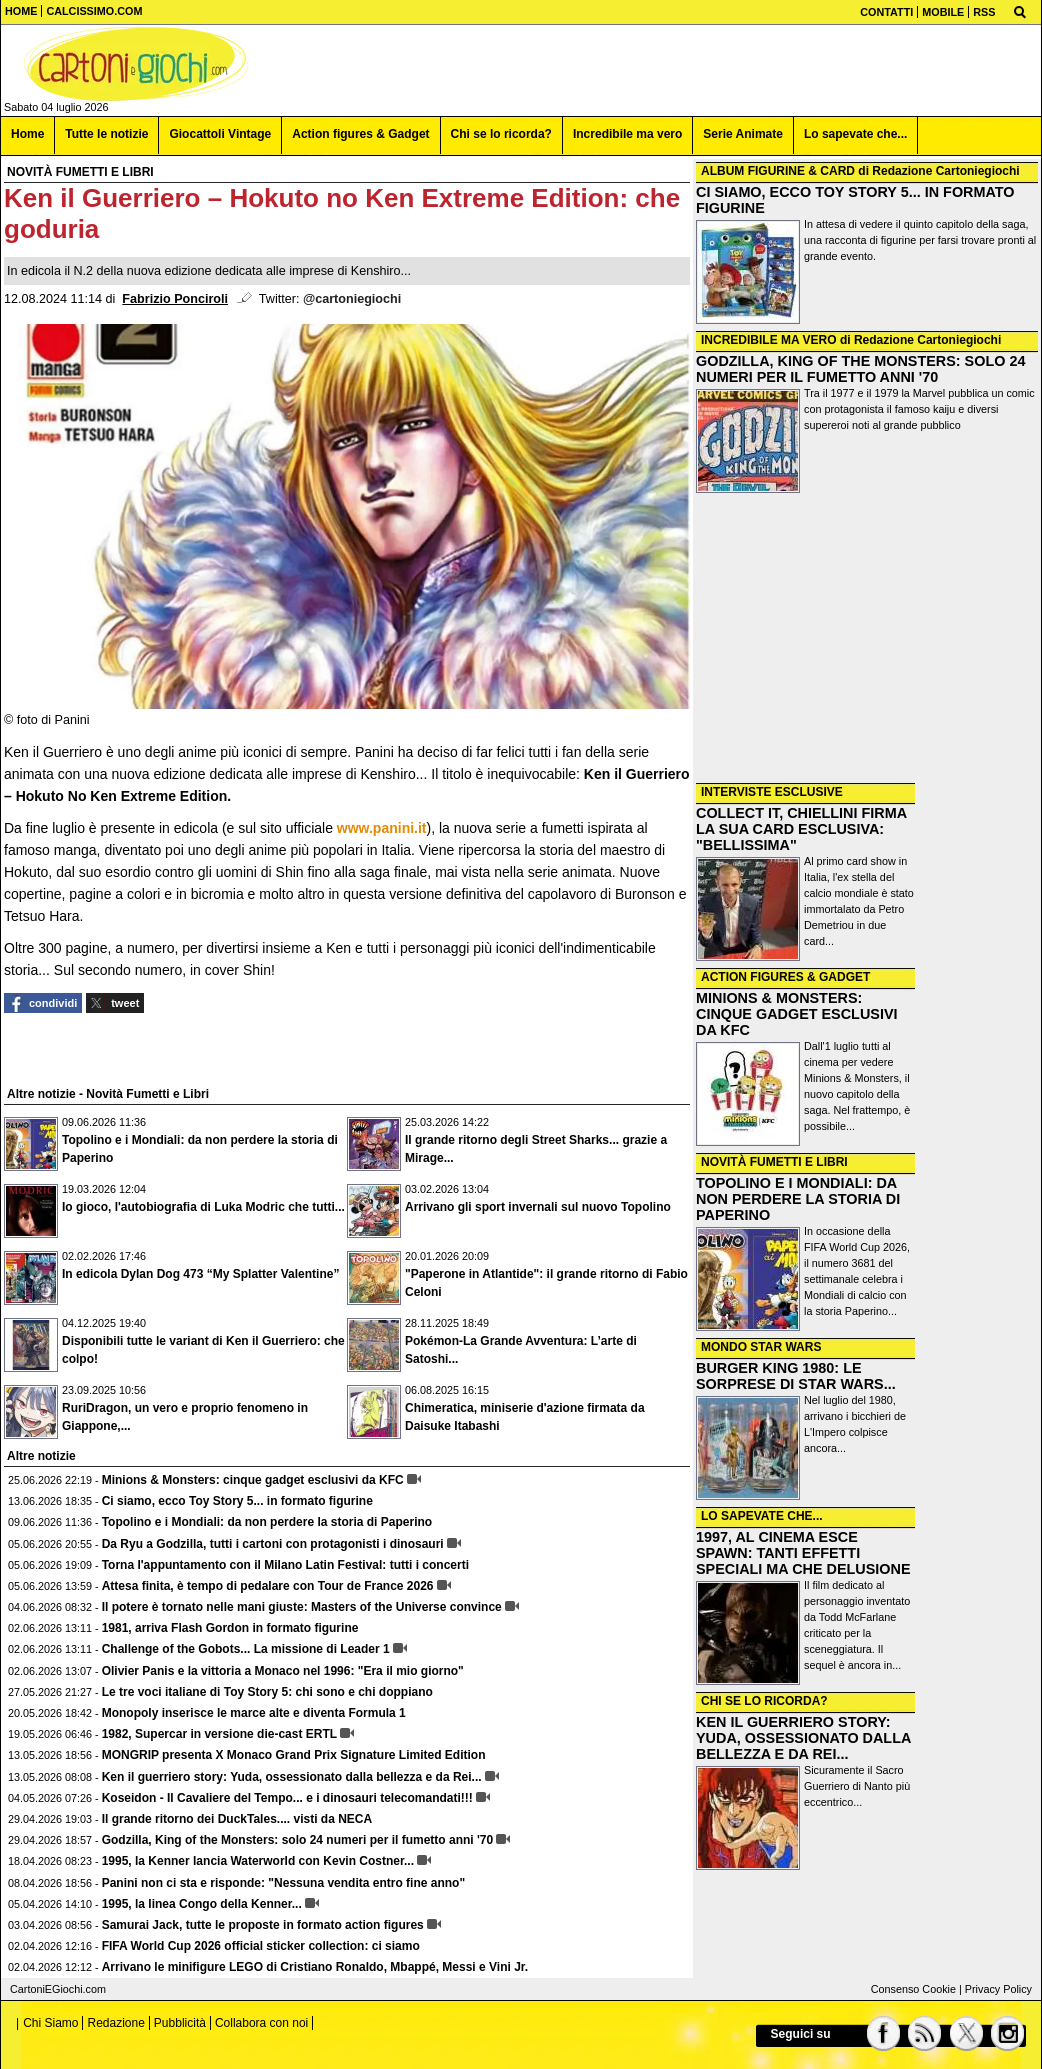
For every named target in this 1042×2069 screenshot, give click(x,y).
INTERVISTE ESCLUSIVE (772, 792)
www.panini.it (382, 828)
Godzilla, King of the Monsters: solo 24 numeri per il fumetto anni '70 (298, 1840)
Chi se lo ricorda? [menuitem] (501, 134)
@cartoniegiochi (352, 299)
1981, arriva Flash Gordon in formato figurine (230, 1628)
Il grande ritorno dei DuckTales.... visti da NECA (237, 1819)
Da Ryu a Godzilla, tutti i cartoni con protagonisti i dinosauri (273, 1544)
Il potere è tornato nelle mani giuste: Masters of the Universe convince (302, 1607)
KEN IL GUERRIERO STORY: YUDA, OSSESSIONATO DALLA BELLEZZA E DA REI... (803, 1738)
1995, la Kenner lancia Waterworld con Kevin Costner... (258, 1861)
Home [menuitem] (27, 134)
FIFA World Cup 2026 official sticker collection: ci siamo (261, 1946)
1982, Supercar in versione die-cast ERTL (219, 1734)
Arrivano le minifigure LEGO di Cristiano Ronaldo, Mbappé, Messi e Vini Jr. (315, 1967)
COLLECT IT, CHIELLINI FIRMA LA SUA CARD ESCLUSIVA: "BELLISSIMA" (801, 829)
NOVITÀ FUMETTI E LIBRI (774, 1162)
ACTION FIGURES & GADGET (785, 977)
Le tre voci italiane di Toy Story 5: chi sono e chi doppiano (267, 1692)
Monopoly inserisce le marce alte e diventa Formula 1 (254, 1713)
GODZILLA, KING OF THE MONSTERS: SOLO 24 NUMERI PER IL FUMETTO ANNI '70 (860, 369)
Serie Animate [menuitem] (743, 134)
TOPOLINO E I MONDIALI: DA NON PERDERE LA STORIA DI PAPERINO (798, 1199)
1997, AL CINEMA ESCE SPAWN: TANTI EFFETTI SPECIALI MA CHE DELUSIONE (803, 1553)
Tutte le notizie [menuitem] (106, 134)
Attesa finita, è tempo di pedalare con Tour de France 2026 (268, 1586)
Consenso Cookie (913, 1989)
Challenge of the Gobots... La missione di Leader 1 (246, 1649)
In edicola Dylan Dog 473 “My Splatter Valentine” (200, 1274)
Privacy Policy (998, 1989)
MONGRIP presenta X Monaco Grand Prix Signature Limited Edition (294, 1755)
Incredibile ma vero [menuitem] (627, 134)
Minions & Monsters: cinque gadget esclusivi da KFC (253, 1480)
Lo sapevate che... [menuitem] (855, 134)
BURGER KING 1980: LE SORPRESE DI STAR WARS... (796, 1376)
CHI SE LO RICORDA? (764, 1701)
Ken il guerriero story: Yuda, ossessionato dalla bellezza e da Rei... (292, 1777)
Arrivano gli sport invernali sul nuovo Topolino (538, 1207)
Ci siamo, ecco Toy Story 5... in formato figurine (237, 1501)
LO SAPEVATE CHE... (762, 1516)
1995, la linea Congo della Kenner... (202, 1904)
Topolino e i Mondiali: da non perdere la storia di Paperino (267, 1522)
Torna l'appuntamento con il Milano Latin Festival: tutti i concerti (285, 1565)
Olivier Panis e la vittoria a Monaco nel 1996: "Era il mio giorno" (283, 1671)
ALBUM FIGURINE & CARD (778, 171)
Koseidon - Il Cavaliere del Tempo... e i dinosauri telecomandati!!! (287, 1798)
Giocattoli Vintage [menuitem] (220, 134)
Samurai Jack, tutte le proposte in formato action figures (263, 1925)
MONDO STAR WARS (761, 1347)
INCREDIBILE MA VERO (769, 340)
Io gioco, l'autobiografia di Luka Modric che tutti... (203, 1207)
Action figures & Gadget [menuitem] (360, 134)
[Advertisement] (867, 640)
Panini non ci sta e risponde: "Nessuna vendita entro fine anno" (283, 1883)
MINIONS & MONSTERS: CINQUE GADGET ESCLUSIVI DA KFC (797, 1014)
